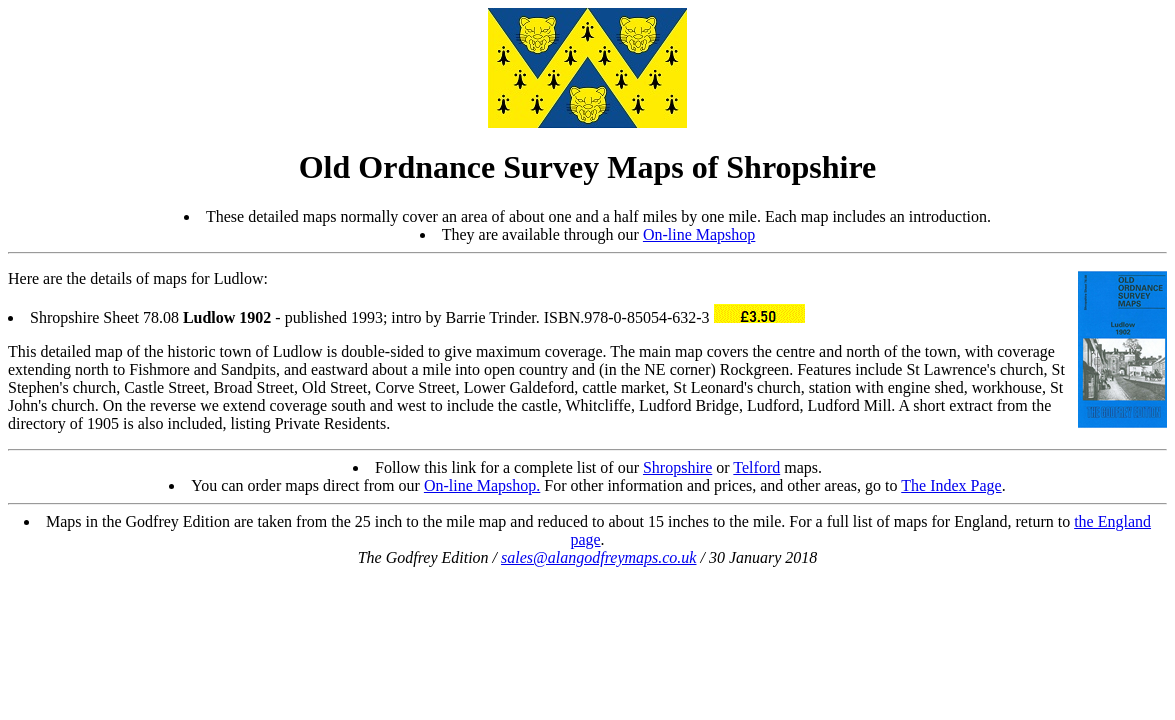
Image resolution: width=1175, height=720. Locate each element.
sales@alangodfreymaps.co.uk (598, 557)
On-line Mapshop (699, 234)
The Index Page (951, 485)
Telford (756, 467)
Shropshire (677, 467)
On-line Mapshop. (482, 485)
